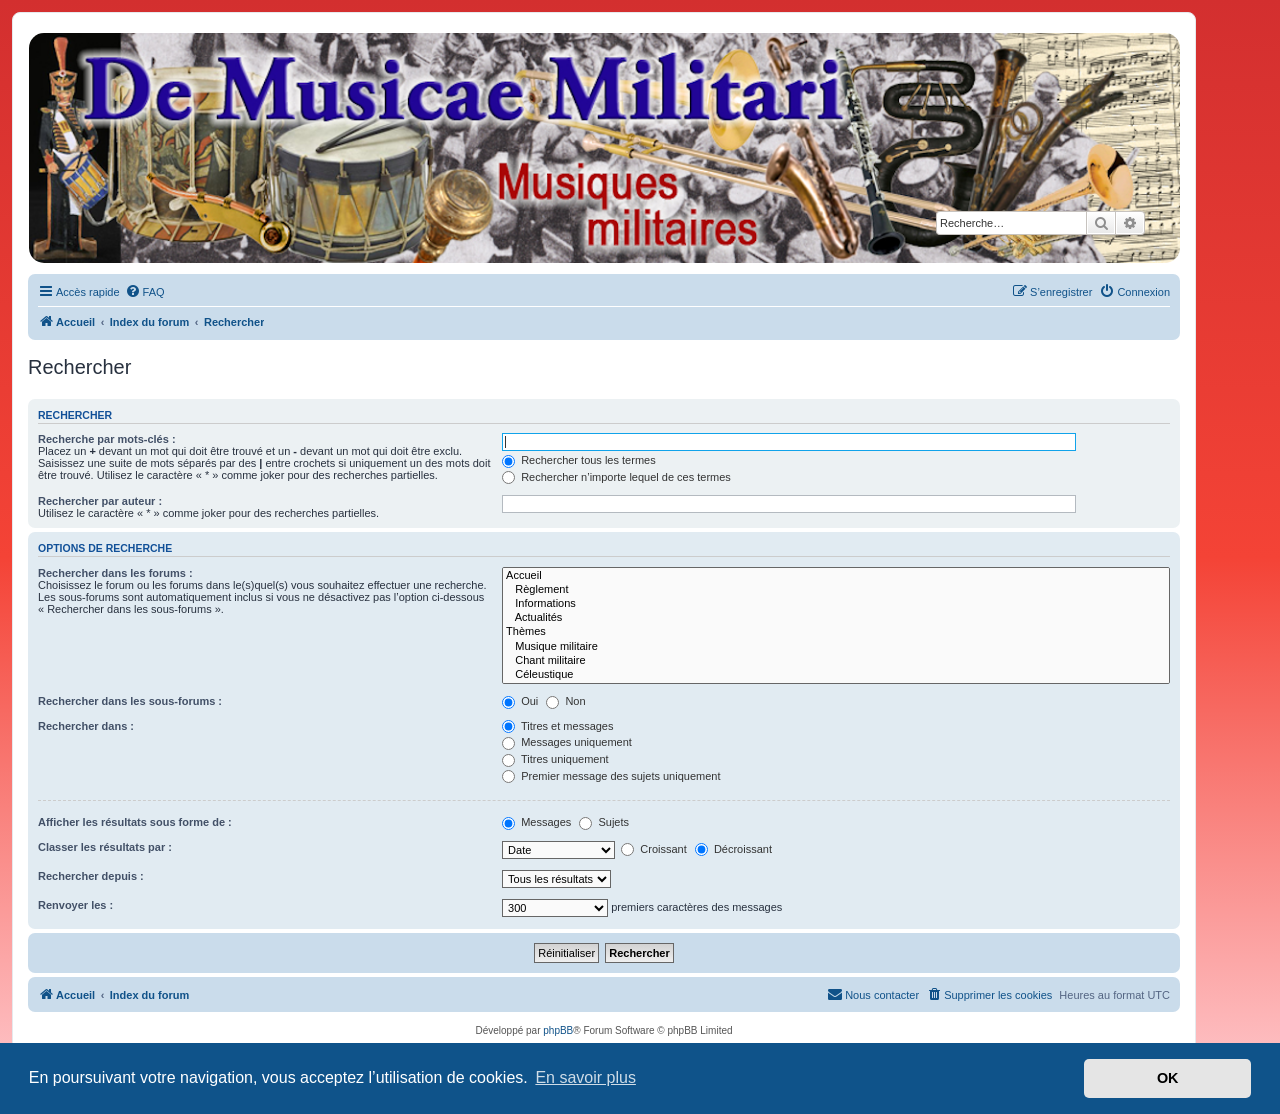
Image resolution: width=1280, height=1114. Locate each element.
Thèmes (836, 632)
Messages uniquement (567, 742)
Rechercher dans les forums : (115, 573)
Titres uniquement (555, 759)
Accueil (836, 576)
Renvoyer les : (75, 905)
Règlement (836, 590)
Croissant (654, 849)
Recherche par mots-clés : (107, 439)
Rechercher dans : (86, 726)
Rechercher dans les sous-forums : (130, 701)
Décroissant (733, 849)
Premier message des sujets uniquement (611, 776)
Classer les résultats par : (105, 847)
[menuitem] (145, 292)
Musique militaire (836, 647)
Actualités (836, 618)
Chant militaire (836, 661)
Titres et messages (557, 726)
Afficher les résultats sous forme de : (135, 822)
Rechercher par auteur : (100, 501)
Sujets (604, 822)
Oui (520, 701)
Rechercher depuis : (91, 876)
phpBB (558, 1030)
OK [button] (1168, 1078)
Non (565, 701)
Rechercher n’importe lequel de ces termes (616, 477)
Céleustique (836, 675)
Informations (836, 604)
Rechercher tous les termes (579, 460)
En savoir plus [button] (585, 1077)
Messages (536, 822)
